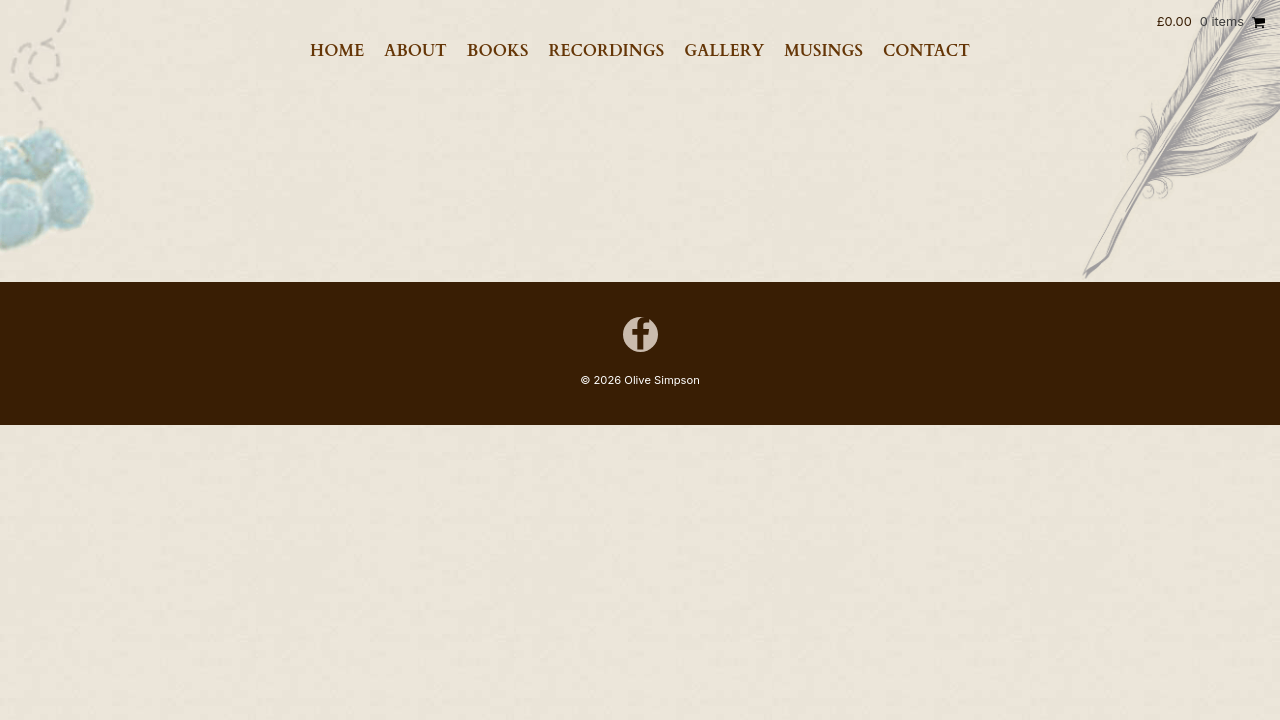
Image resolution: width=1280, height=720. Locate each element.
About (415, 51)
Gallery (724, 51)
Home (337, 51)
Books (498, 51)
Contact (926, 51)
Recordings (606, 51)
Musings (823, 51)
